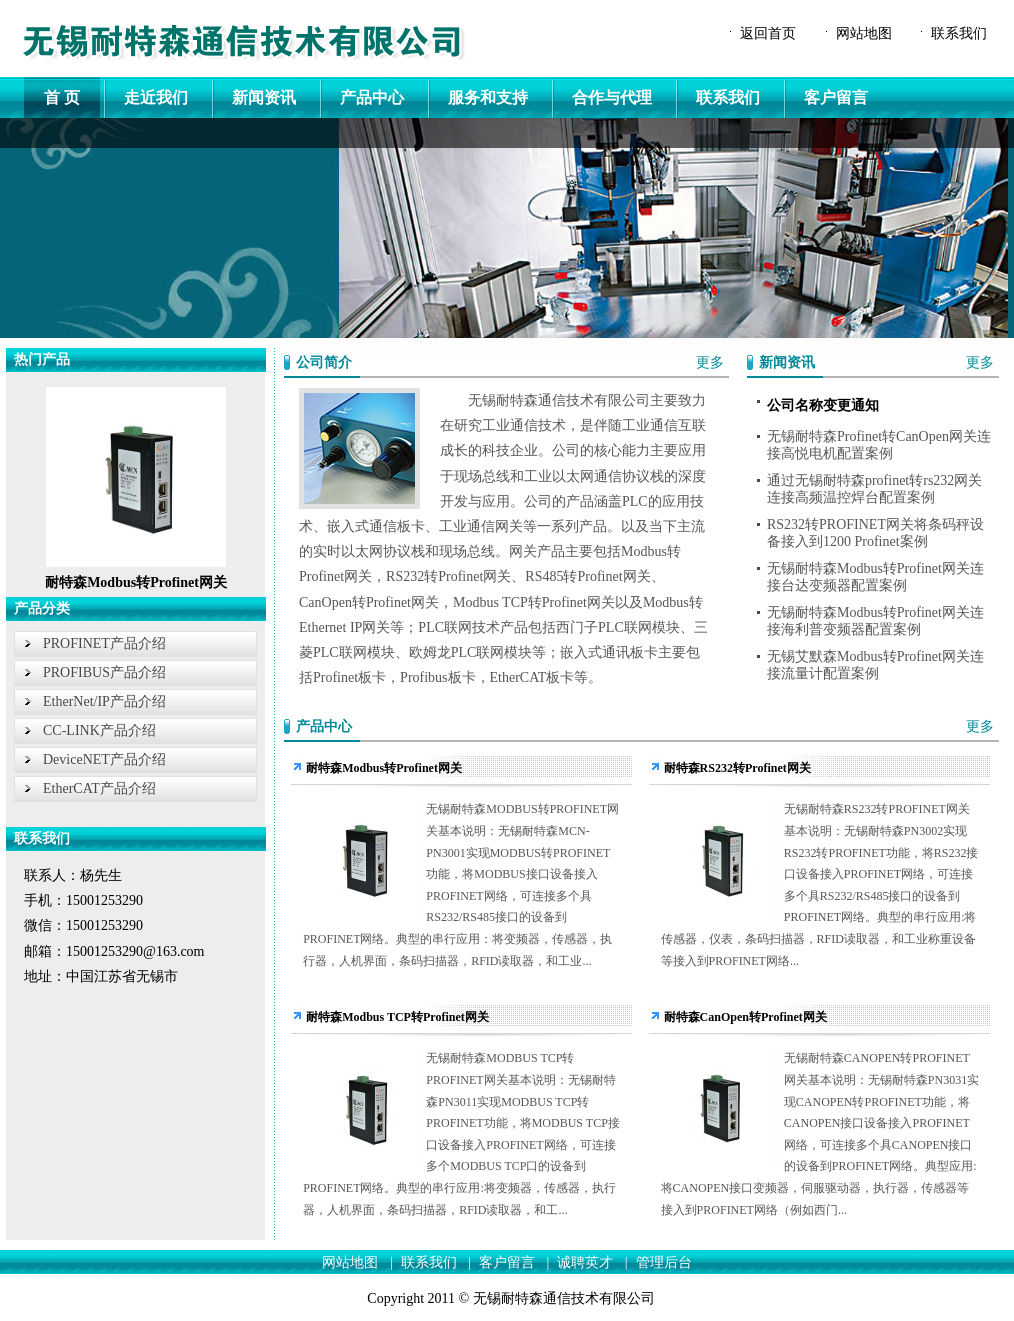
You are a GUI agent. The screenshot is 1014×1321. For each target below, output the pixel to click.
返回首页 (768, 33)
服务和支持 (488, 97)
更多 (710, 362)
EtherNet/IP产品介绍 (104, 701)
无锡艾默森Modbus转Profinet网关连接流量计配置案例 (875, 665)
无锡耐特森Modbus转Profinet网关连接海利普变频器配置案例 (875, 621)
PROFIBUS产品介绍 (104, 672)
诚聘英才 (585, 1262)
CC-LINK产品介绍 (99, 730)
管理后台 (664, 1262)
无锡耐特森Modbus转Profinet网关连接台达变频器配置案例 (875, 577)
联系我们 (959, 33)
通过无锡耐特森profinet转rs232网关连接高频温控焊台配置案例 (874, 489)
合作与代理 (612, 97)
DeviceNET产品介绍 (104, 759)
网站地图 (864, 33)
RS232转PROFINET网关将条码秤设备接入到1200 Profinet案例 (875, 533)
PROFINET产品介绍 (104, 643)
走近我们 (156, 97)
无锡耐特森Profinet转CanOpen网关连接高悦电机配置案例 (879, 445)
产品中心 (372, 97)
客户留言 (836, 97)
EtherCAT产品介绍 (99, 788)
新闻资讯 (264, 97)
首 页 (62, 97)
